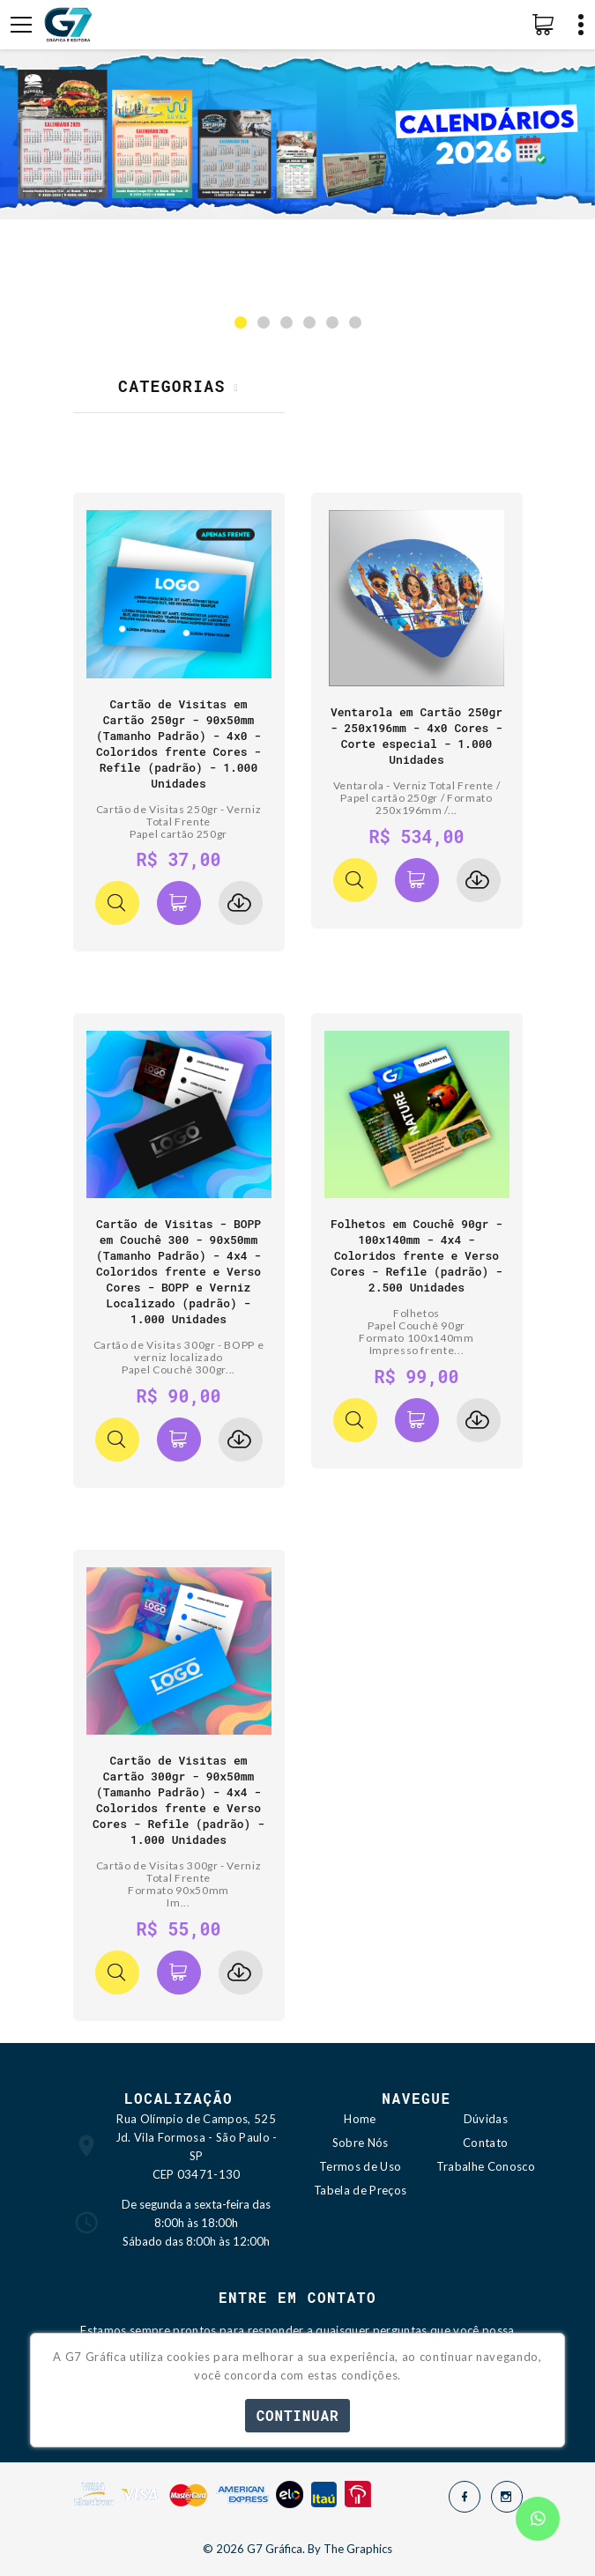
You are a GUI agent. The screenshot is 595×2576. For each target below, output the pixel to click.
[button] (240, 322)
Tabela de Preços (360, 2190)
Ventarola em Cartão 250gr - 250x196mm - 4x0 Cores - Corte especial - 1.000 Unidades (416, 735)
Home (360, 2119)
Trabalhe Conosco (485, 2166)
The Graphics (358, 2549)
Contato (485, 2143)
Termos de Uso (360, 2166)
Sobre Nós (360, 2143)
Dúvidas (486, 2119)
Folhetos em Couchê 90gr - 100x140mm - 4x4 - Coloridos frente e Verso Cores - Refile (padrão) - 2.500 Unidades (416, 1255)
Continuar (298, 2415)
